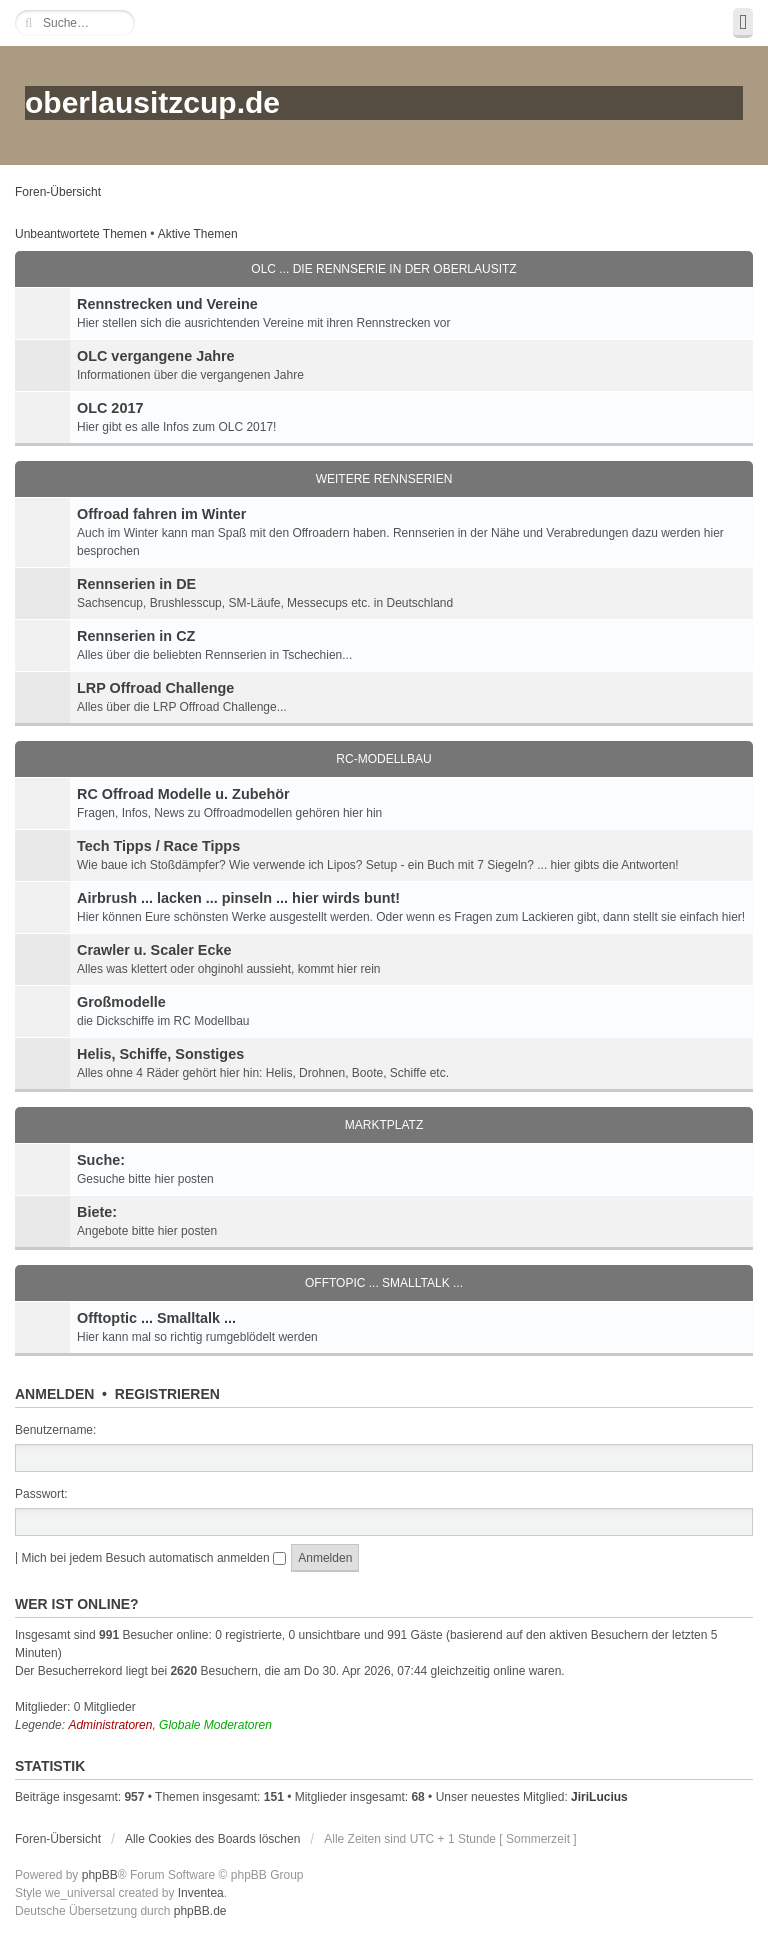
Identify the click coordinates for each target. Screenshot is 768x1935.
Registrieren (167, 1394)
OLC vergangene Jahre (156, 356)
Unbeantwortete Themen (81, 234)
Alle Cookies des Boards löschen (212, 1839)
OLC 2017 (110, 408)
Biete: (97, 1212)
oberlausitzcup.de (152, 102)
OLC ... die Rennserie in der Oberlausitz (383, 269)
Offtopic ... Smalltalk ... (384, 1283)
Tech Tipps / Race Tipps (158, 846)
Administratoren (110, 1725)
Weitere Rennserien (384, 479)
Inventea (201, 1893)
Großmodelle (121, 1002)
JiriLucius (599, 1797)
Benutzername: (55, 1430)
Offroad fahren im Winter (161, 514)
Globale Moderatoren (215, 1725)
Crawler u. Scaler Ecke (154, 950)
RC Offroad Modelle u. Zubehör (183, 794)
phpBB (100, 1875)
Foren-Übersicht (58, 192)
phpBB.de (200, 1911)
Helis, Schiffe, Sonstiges (160, 1054)
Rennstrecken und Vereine (167, 304)
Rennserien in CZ (136, 636)
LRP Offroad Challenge (155, 688)
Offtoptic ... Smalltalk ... (156, 1318)
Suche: (101, 1160)
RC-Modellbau (383, 759)
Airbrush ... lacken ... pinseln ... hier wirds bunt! (238, 898)
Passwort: (41, 1494)
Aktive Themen (198, 234)
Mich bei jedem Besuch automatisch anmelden (153, 1558)
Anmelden (54, 1394)
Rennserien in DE (136, 584)
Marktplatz (384, 1125)
